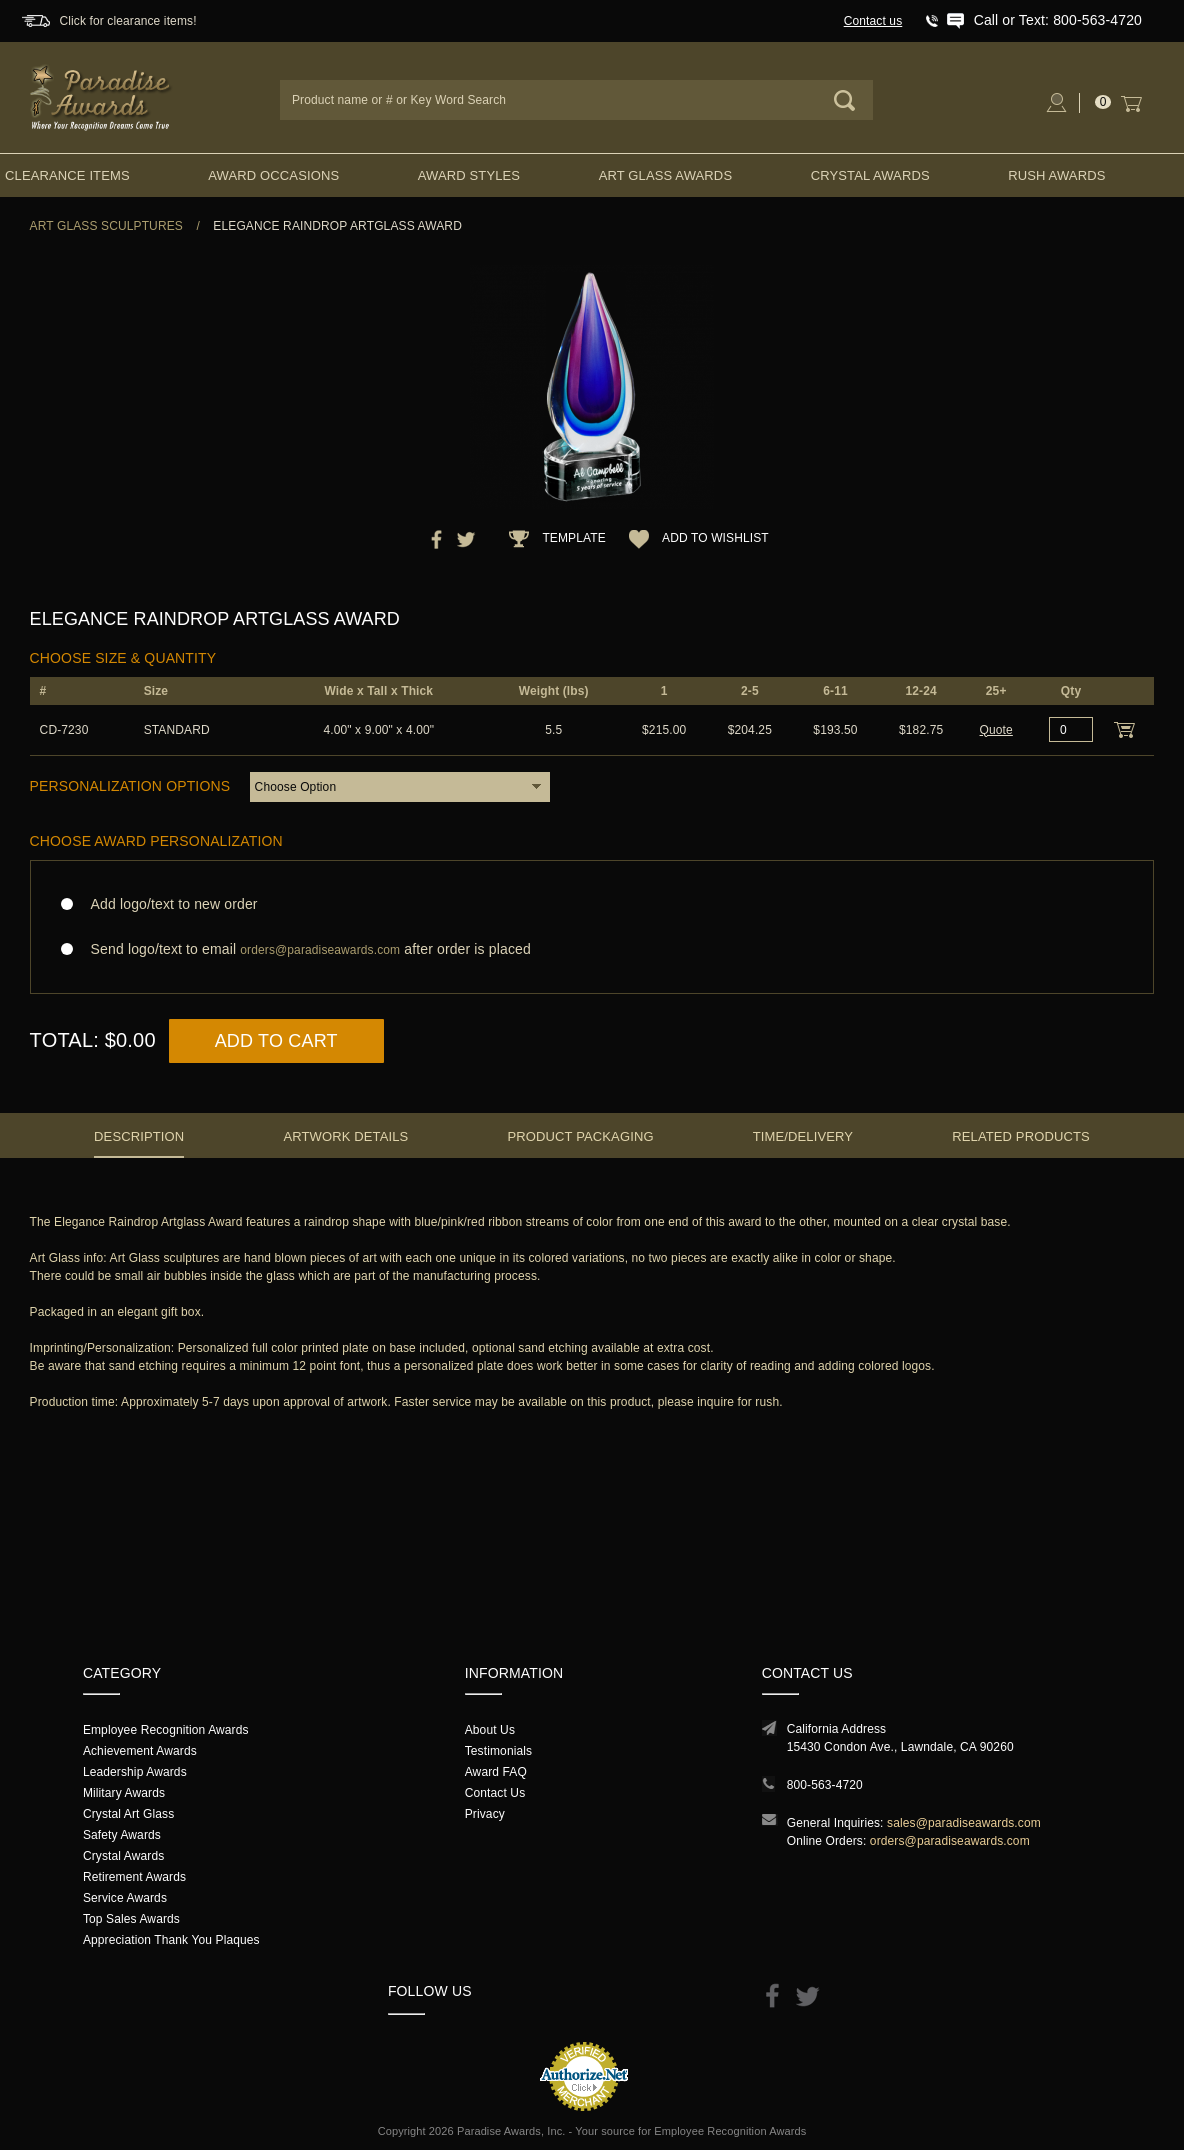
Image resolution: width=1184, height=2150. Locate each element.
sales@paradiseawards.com (964, 1823)
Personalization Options (130, 786)
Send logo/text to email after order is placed (592, 949)
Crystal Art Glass (128, 1814)
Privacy (485, 1814)
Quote (996, 730)
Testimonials (498, 1751)
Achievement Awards (140, 1751)
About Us (490, 1730)
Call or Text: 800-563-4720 (1058, 20)
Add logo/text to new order (168, 904)
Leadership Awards (135, 1772)
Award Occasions (273, 175)
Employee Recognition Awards (166, 1730)
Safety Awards (122, 1835)
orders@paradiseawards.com (950, 1841)
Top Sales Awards (131, 1919)
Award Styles (469, 175)
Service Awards (125, 1898)
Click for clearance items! (127, 21)
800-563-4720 (825, 1785)
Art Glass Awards (666, 175)
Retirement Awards (134, 1877)
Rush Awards (1056, 175)
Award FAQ (496, 1772)
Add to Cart (276, 1041)
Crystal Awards (870, 175)
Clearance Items (67, 175)
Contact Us (495, 1793)
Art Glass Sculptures (106, 226)
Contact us (873, 21)
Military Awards (124, 1793)
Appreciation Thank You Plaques (171, 1940)
